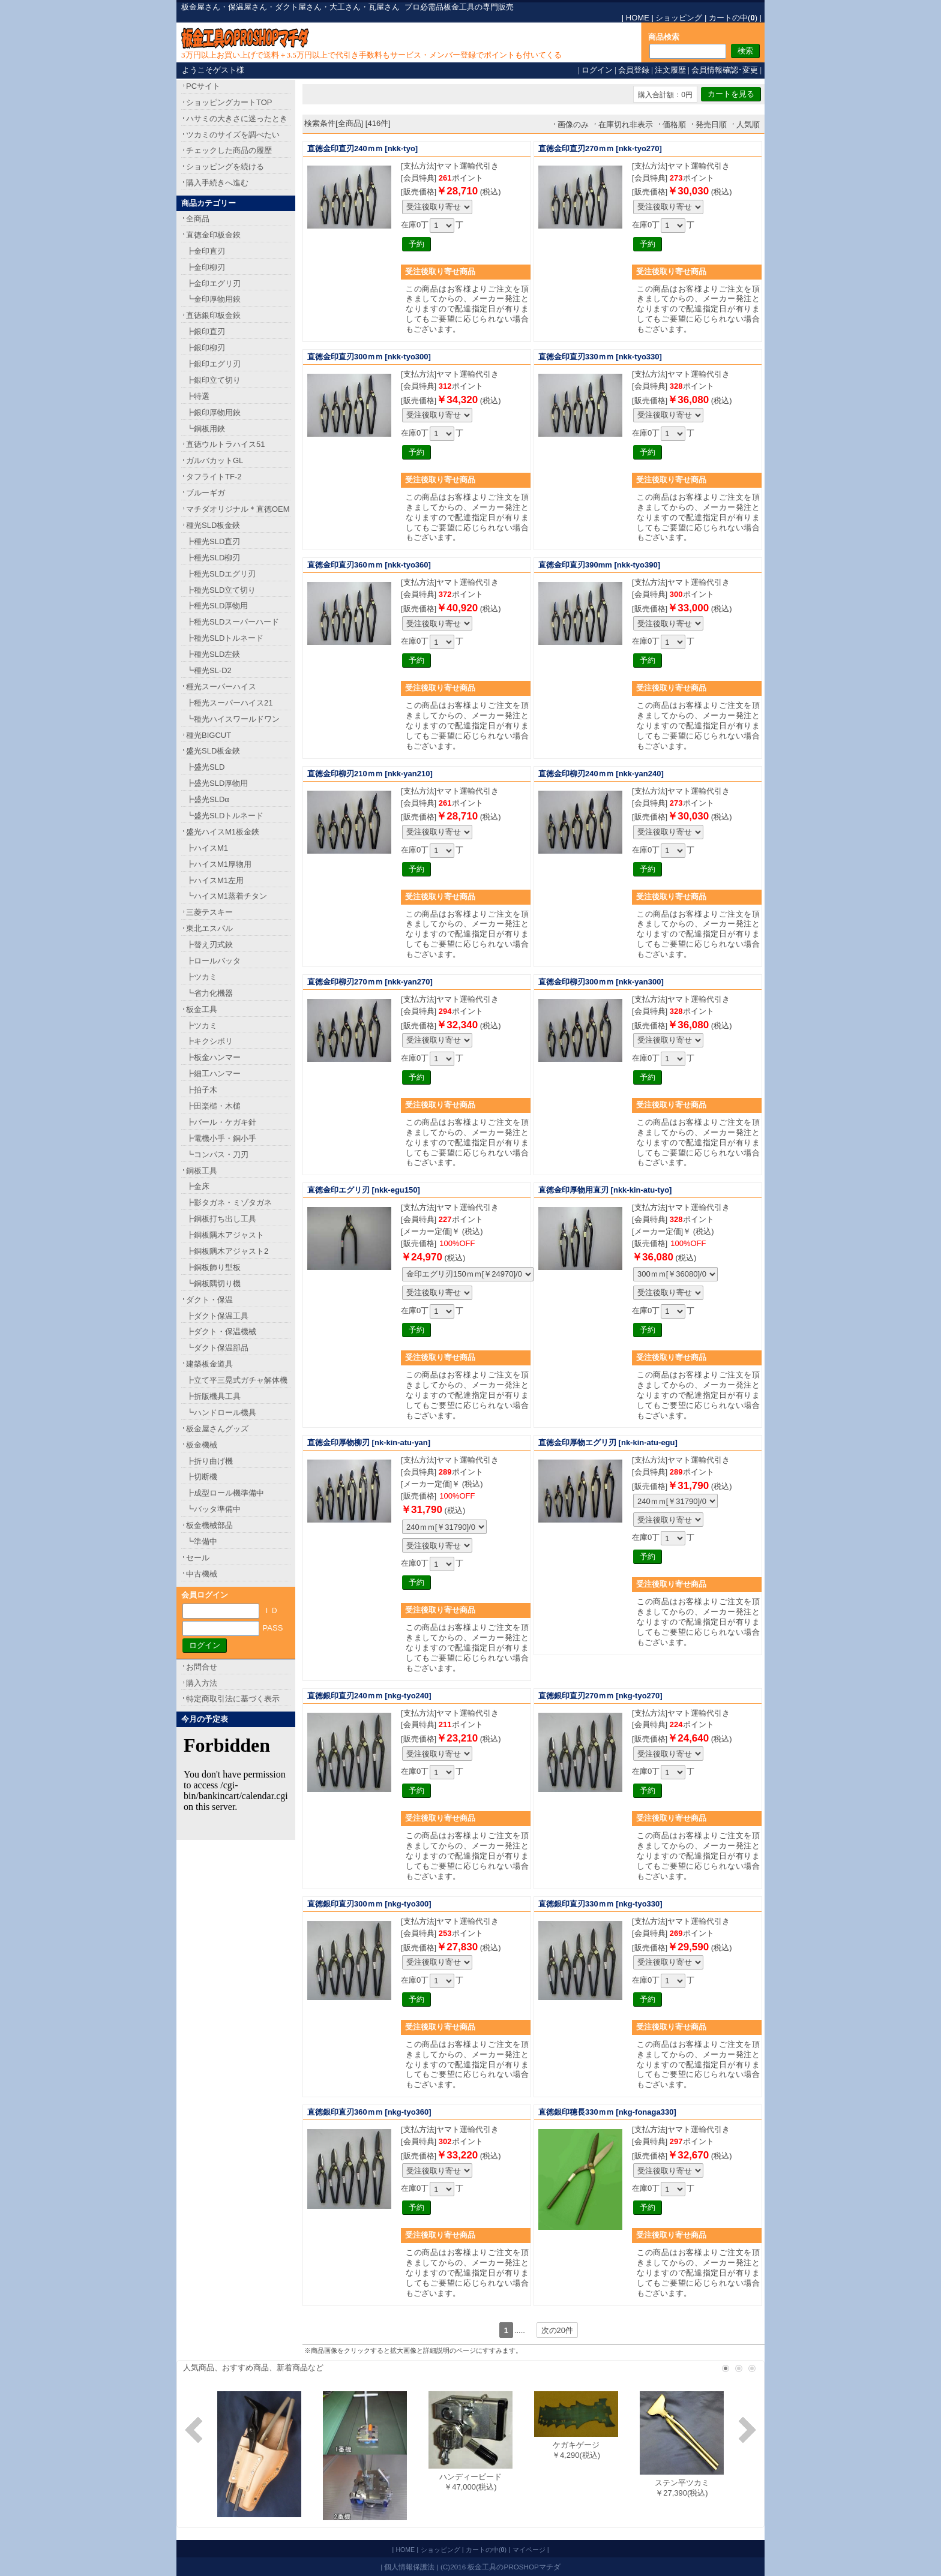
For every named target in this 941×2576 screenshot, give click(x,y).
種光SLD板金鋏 (213, 525)
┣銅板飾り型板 (213, 1267)
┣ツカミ (201, 976)
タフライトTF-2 (213, 476)
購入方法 (201, 1683)
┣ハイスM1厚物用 (218, 864)
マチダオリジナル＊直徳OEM (238, 509)
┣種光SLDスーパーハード (232, 621)
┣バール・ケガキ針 (221, 1122)
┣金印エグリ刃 (213, 283)
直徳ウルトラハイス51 (225, 444)
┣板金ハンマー (213, 1057)
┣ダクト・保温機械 (221, 1331)
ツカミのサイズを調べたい (233, 134)
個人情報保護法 (409, 2567)
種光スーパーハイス (221, 686)
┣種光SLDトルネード (224, 638)
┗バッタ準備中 (213, 1509)
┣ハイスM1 (207, 847)
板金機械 (201, 1444)
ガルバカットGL (214, 460)
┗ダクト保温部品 (217, 1347)
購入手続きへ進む (217, 182)
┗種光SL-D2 (209, 670)
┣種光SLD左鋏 (213, 654)
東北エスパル (209, 928)
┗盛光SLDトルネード (224, 815)
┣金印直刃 (205, 251)
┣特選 (197, 396)
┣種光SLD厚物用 (217, 605)
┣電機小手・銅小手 (221, 1138)
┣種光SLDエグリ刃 (221, 573)
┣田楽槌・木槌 (213, 1105)
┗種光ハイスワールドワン (233, 718)
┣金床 (197, 1186)
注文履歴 (670, 69)
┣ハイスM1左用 (215, 880)
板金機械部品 (209, 1525)
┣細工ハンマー (213, 1073)
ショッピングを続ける (225, 166)
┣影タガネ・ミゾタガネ (229, 1202)
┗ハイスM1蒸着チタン (226, 895)
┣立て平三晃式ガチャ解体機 (236, 1380)
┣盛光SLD (205, 766)
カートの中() (733, 17)
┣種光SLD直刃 (213, 541)
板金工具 (201, 1009)
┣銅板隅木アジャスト (225, 1234)
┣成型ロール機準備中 (225, 1492)
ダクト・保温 (209, 1299)
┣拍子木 (201, 1089)
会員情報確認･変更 (724, 69)
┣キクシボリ (209, 1041)
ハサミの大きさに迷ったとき (236, 118)
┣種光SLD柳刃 (213, 557)
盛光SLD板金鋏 (213, 750)
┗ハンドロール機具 (221, 1412)
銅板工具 (201, 1170)
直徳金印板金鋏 (213, 234)
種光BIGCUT (208, 735)
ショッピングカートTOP (229, 102)
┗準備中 (201, 1541)
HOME (637, 17)
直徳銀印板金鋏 (213, 315)
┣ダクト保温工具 (217, 1315)
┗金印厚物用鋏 (213, 299)
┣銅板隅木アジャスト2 (227, 1251)
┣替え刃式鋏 (209, 944)
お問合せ (201, 1666)
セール (197, 1557)
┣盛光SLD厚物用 (217, 783)
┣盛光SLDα (207, 799)
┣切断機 (201, 1476)
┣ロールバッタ (213, 960)
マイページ (529, 2549)
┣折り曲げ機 (209, 1461)
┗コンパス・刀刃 (217, 1154)
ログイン (597, 69)
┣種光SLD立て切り (221, 590)
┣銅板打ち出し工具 (221, 1218)
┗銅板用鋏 (205, 428)
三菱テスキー (209, 912)
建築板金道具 (209, 1363)
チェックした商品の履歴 (229, 150)
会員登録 (633, 69)
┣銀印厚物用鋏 (213, 412)
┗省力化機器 (209, 993)
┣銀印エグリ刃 (213, 363)
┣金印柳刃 (205, 267)
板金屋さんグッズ (217, 1428)
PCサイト (203, 86)
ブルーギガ (205, 492)
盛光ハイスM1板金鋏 (222, 831)
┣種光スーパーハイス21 (229, 702)
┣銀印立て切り (213, 380)
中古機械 (201, 1573)
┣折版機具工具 (213, 1396)
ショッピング (678, 17)
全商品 (197, 218)
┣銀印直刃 (205, 331)
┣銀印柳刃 (205, 347)
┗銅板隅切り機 (213, 1283)
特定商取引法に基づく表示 (233, 1698)
